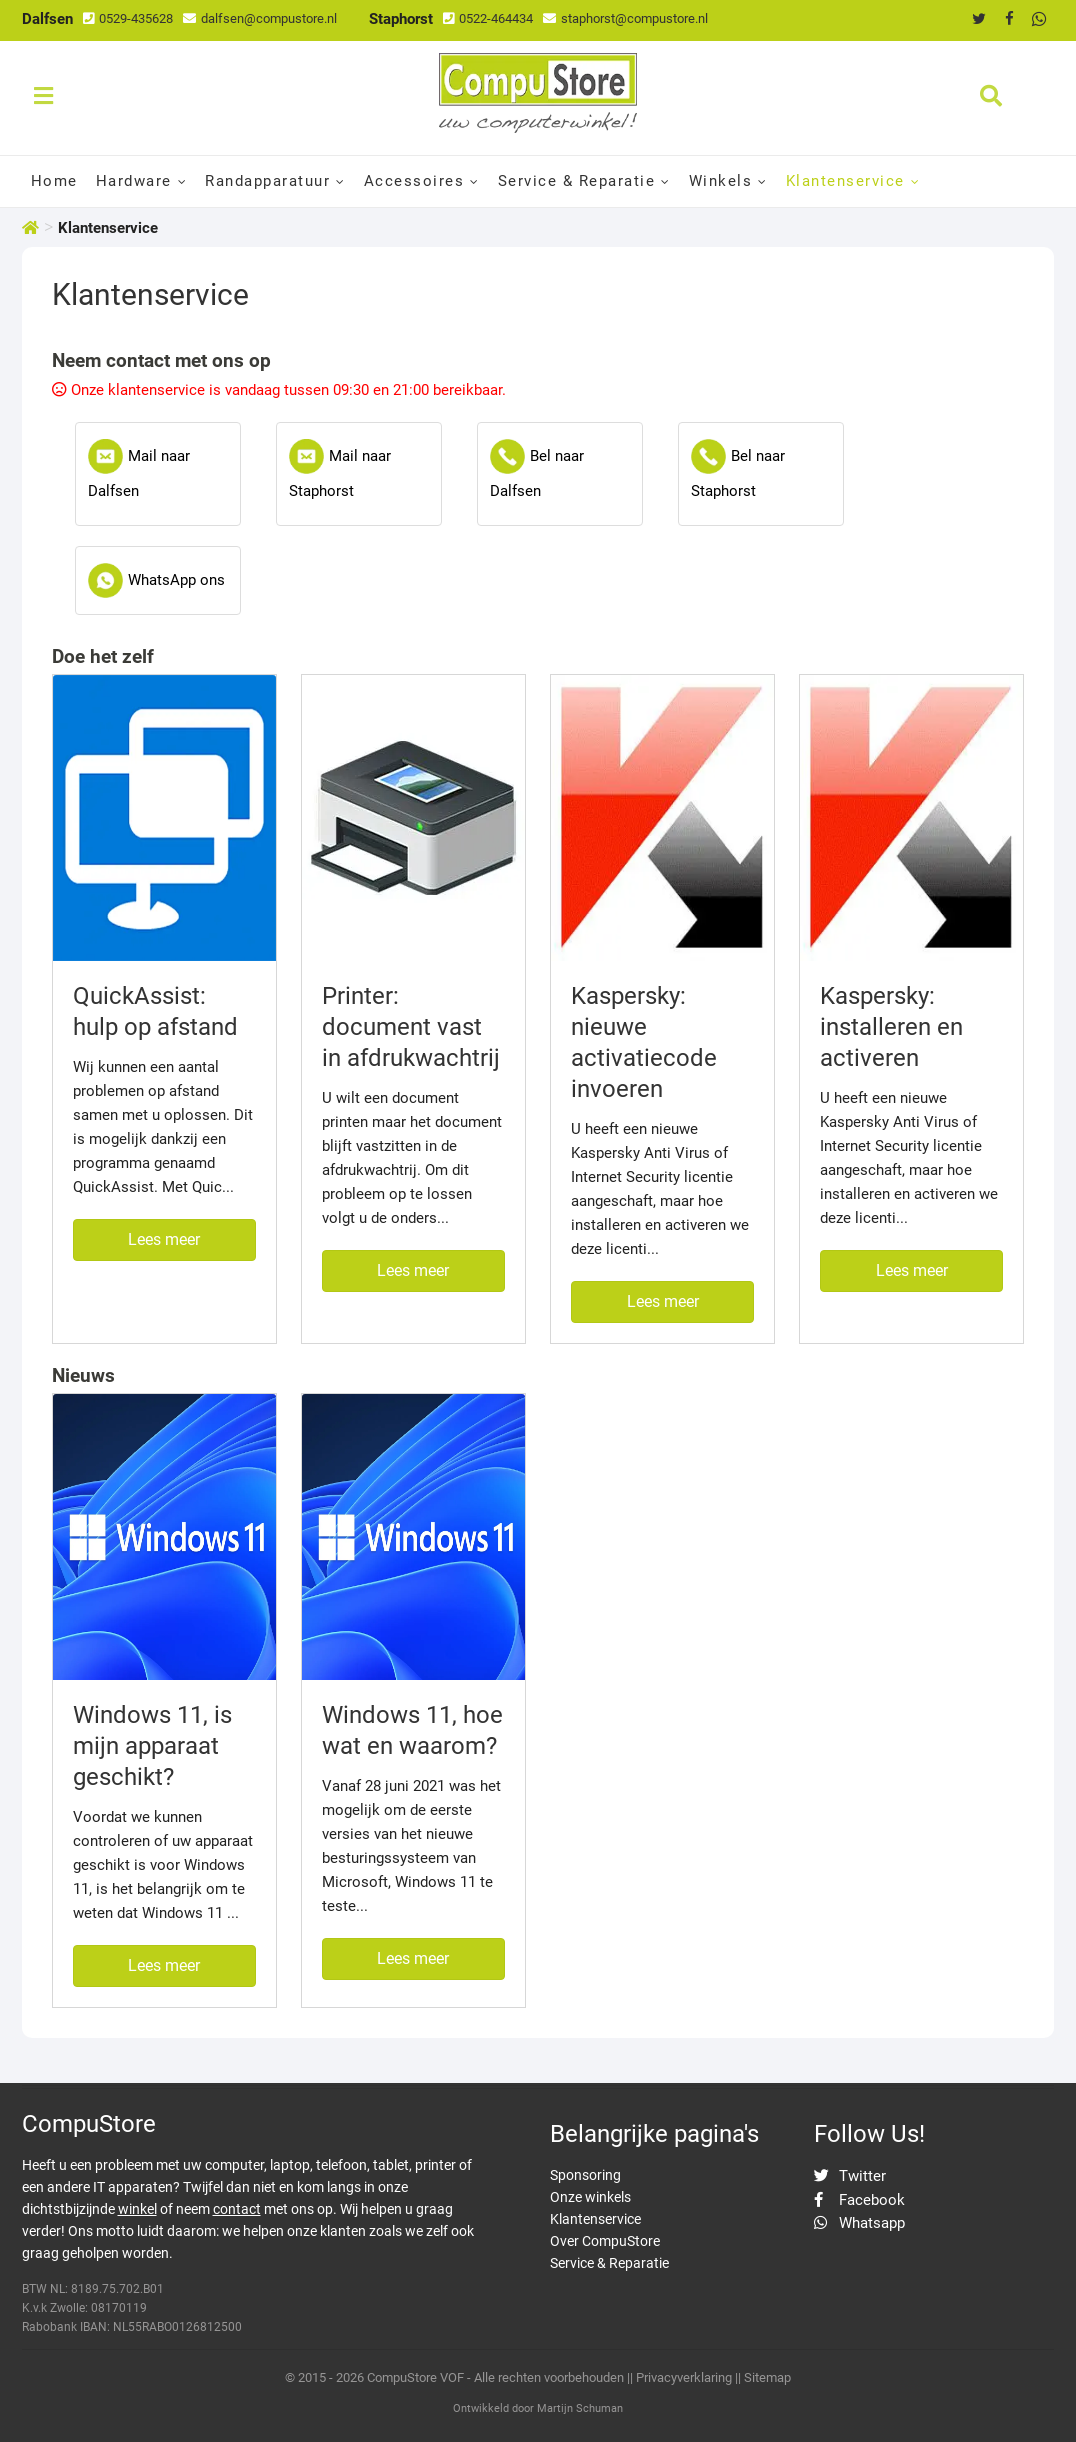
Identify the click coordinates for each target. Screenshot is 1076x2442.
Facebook (859, 2200)
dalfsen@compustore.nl (260, 18)
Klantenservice (845, 181)
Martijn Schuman (580, 2408)
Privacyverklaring (684, 2377)
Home (54, 181)
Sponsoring (585, 2175)
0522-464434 (488, 18)
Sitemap (767, 2377)
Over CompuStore (605, 2241)
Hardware (134, 181)
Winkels (721, 181)
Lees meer (164, 1239)
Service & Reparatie (577, 181)
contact (237, 2209)
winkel (137, 2209)
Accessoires (414, 181)
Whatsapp (859, 2223)
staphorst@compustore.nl (625, 18)
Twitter (850, 2176)
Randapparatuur (267, 181)
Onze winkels (590, 2197)
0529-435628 (128, 18)
